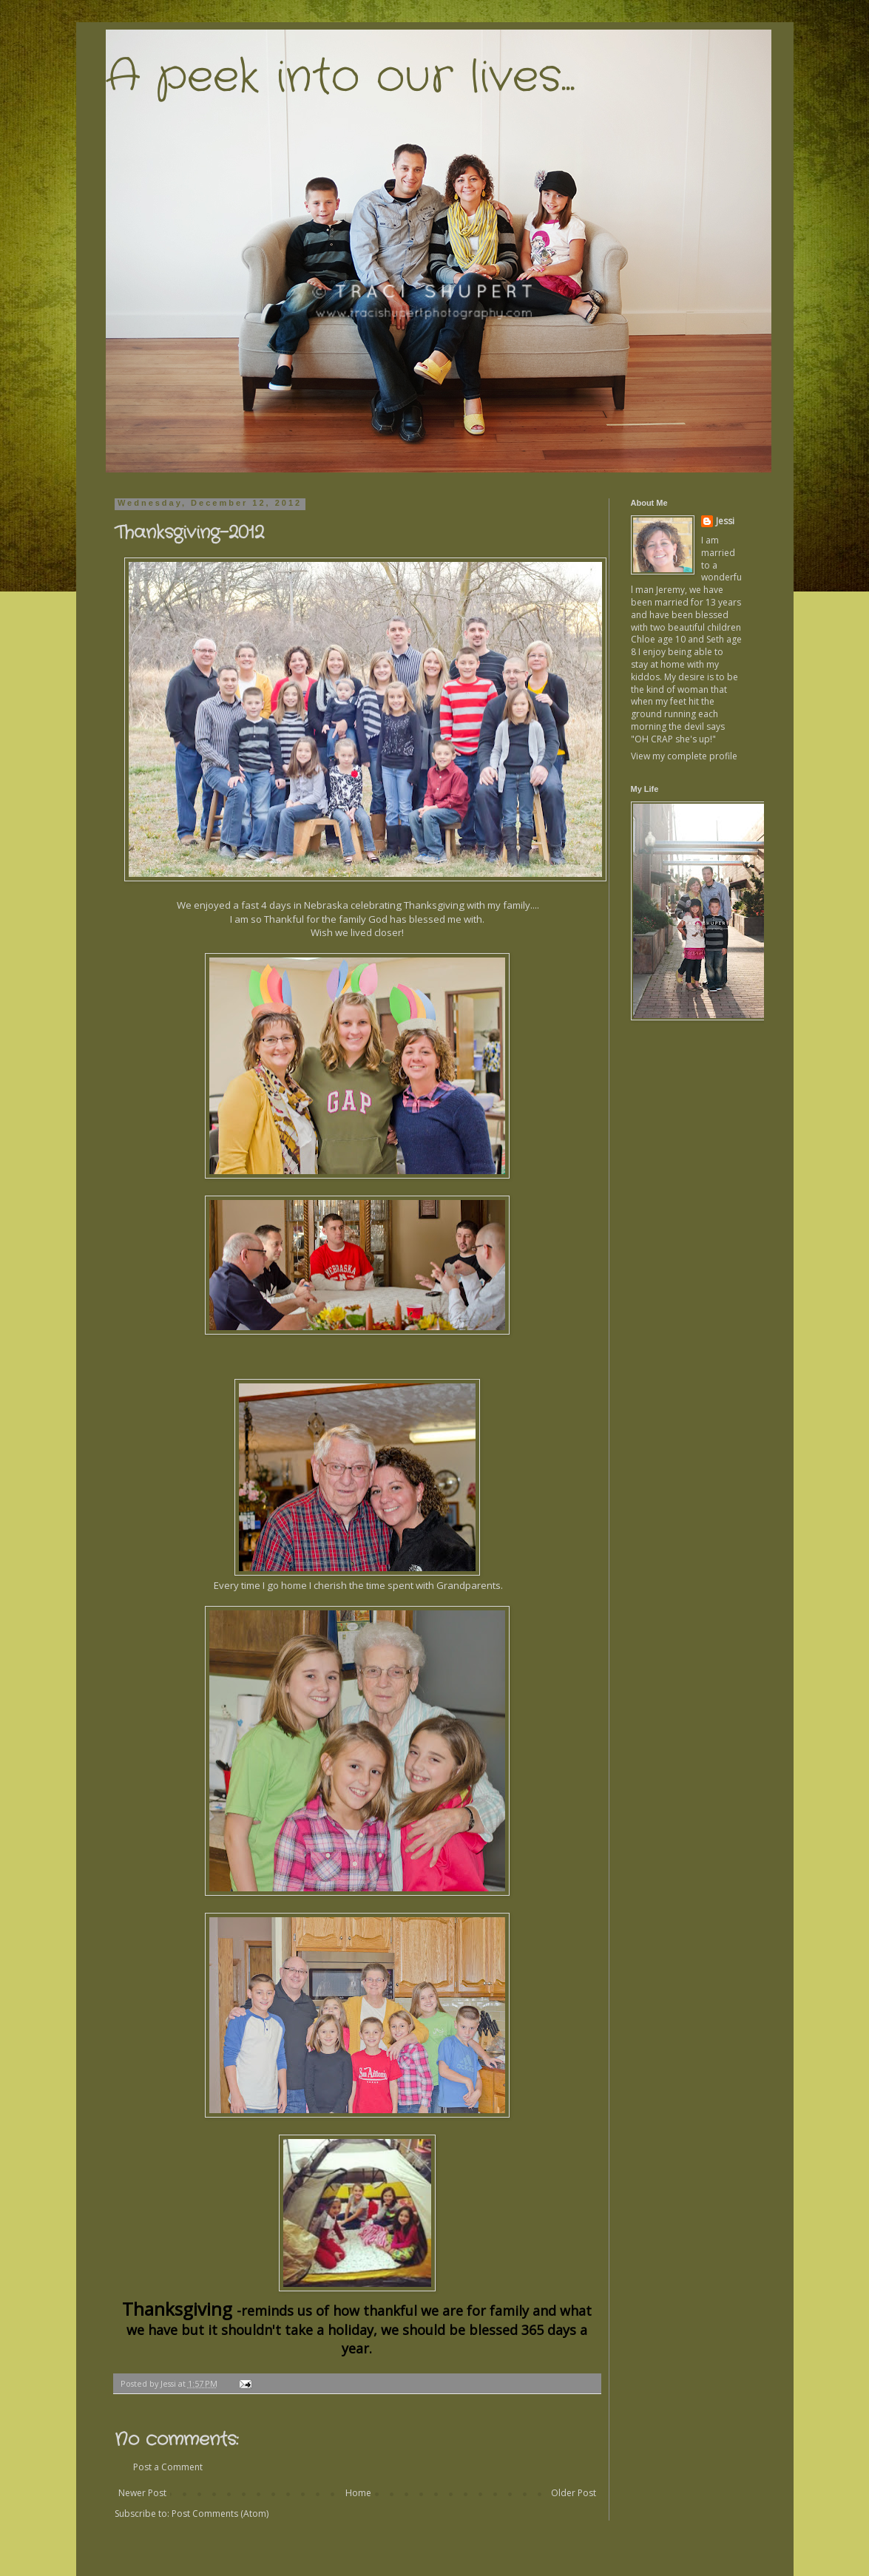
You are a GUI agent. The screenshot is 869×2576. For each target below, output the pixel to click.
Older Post (573, 2493)
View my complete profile (684, 756)
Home (358, 2493)
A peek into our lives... (340, 77)
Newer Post (142, 2493)
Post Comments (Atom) (220, 2513)
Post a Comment (168, 2467)
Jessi (725, 521)
